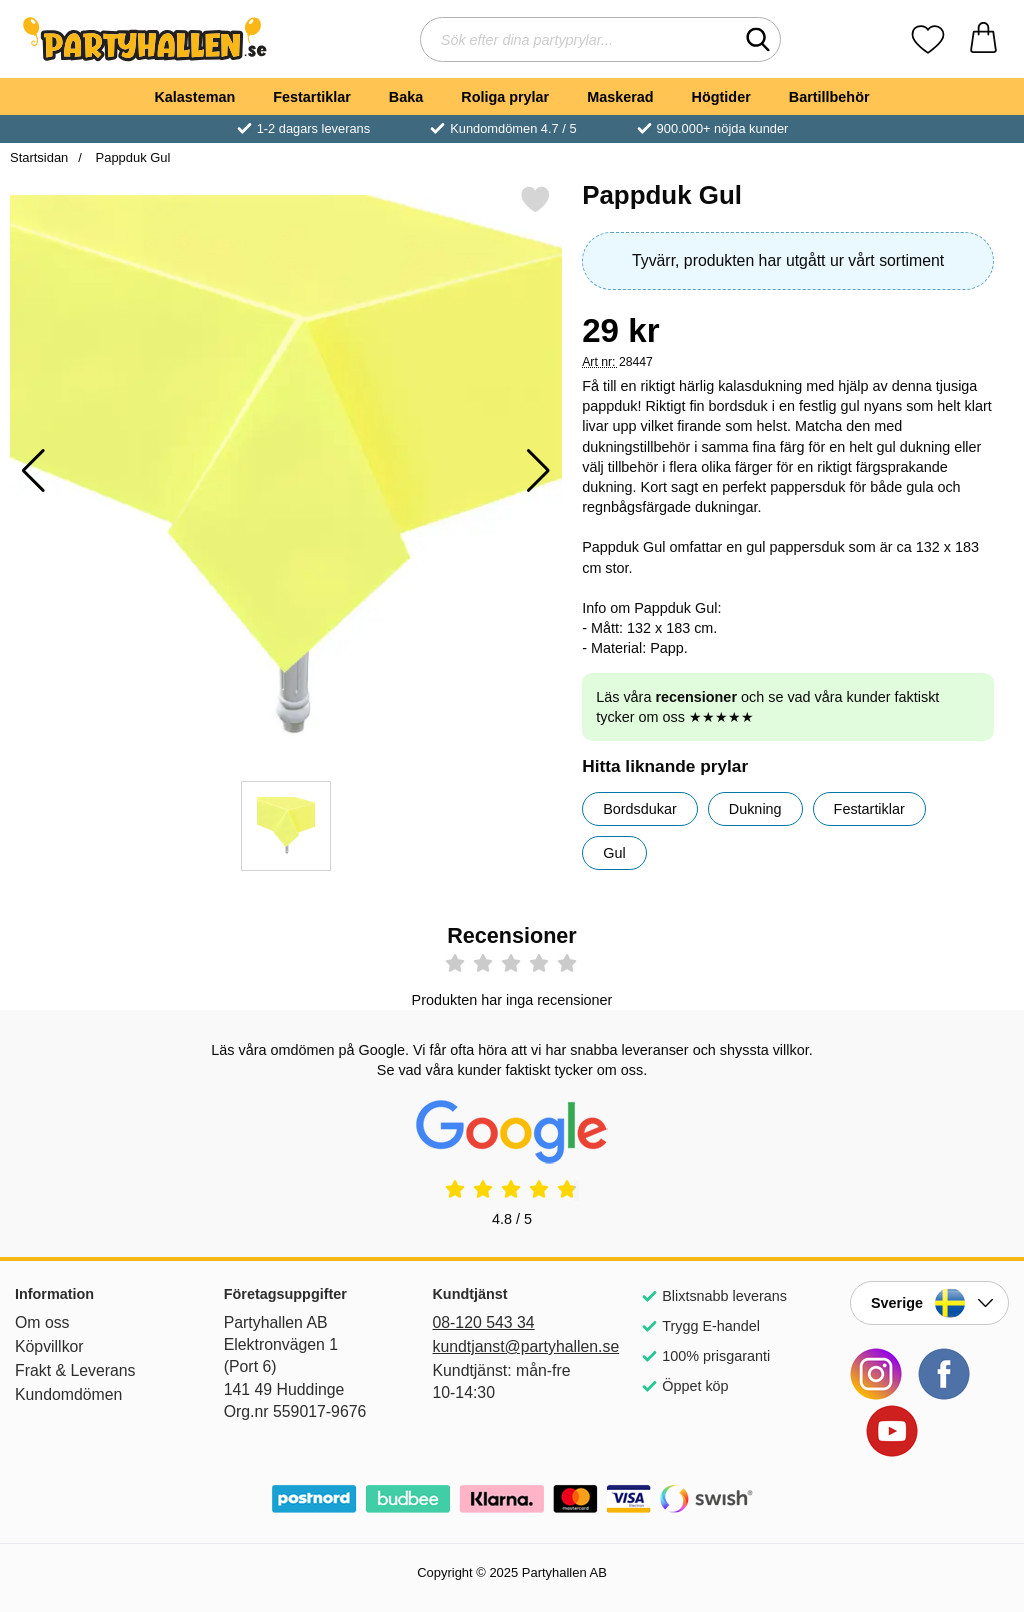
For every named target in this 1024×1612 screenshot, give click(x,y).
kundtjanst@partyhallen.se (511, 1346)
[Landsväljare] (929, 1303)
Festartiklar (312, 97)
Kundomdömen (68, 1394)
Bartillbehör (829, 97)
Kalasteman (194, 97)
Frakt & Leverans (75, 1370)
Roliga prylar (505, 97)
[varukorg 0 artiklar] (983, 39)
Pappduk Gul (131, 157)
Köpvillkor (49, 1346)
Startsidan (39, 157)
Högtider (721, 97)
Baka (406, 97)
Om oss (42, 1322)
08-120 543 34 (483, 1322)
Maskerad (620, 97)
